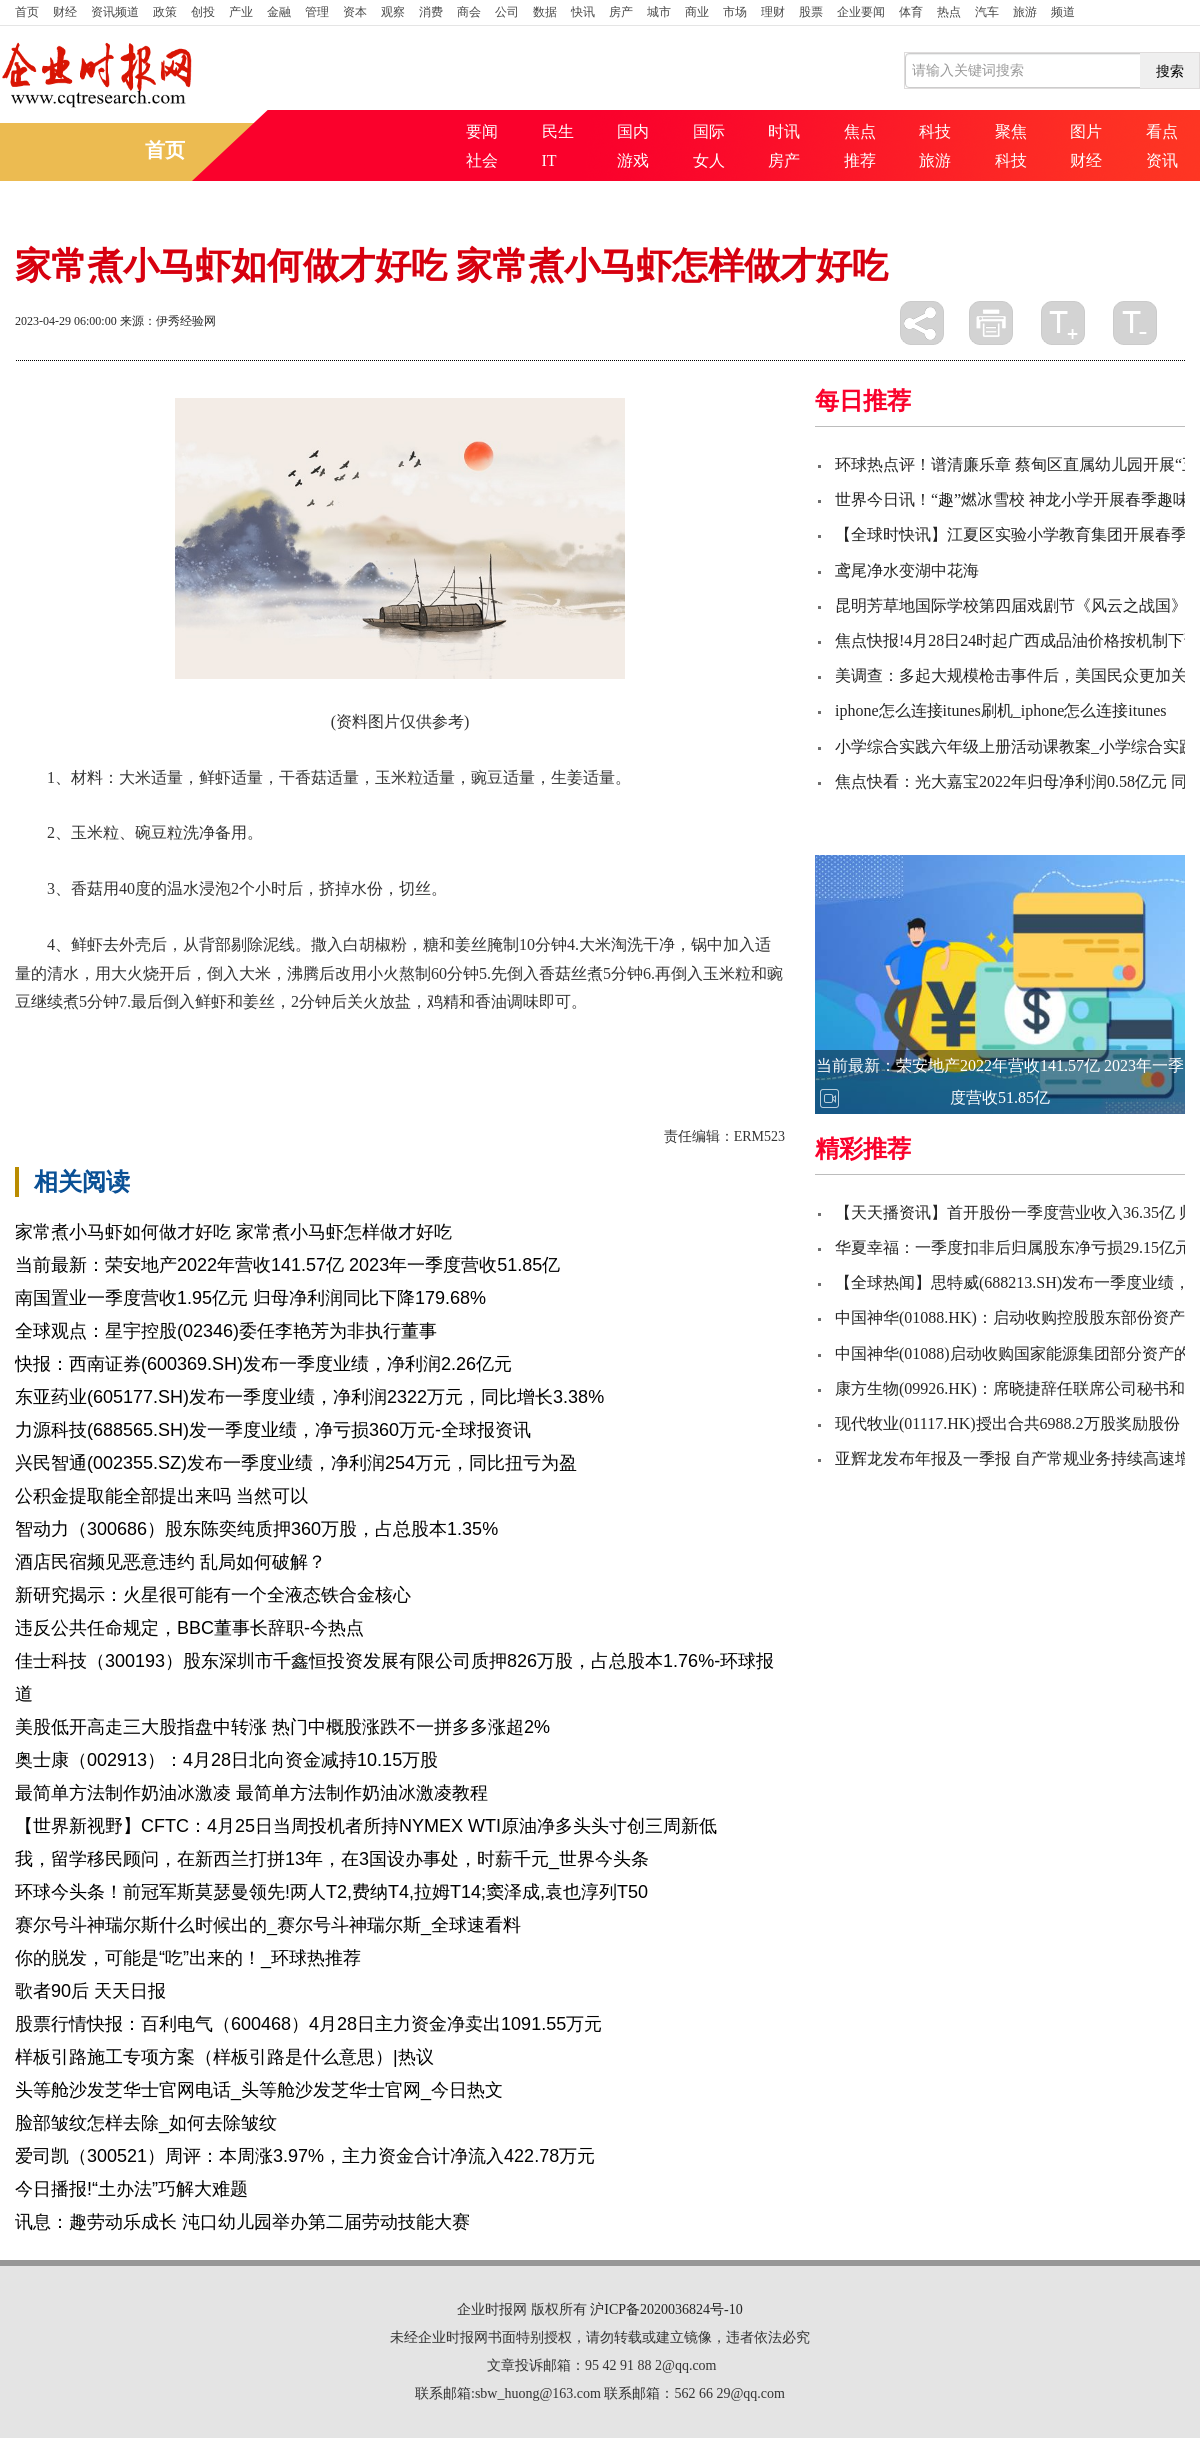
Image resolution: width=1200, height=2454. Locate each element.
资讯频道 (115, 12)
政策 (165, 12)
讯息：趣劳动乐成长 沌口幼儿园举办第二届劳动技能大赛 (242, 2222)
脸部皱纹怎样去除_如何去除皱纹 (146, 2123)
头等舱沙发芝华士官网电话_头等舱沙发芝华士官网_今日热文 (259, 2090)
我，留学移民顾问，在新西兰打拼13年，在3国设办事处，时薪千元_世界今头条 (332, 1859)
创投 (203, 12)
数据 (545, 12)
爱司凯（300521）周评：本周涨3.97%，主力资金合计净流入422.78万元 (305, 2156)
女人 (709, 160)
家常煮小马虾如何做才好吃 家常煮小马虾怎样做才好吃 (233, 1232)
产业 (241, 12)
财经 (65, 12)
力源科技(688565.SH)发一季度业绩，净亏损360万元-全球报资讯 (273, 1430)
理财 (773, 12)
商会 (469, 12)
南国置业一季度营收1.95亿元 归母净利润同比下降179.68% (250, 1298)
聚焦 (1011, 131)
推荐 (860, 160)
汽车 (987, 12)
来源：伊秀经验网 (168, 321)
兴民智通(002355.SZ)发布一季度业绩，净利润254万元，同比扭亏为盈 (296, 1463)
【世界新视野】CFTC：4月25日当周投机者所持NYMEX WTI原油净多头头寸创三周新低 (366, 1826)
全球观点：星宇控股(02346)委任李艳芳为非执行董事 (226, 1331)
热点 (949, 12)
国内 (633, 131)
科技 (935, 131)
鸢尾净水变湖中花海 (907, 570)
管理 (317, 12)
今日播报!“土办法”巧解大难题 (131, 2189)
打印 (991, 323)
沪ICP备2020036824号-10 (666, 2309)
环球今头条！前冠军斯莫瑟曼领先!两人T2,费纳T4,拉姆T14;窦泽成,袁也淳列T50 (331, 1892)
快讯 (583, 12)
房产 (621, 12)
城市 (659, 12)
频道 (1063, 12)
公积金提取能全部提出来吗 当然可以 (161, 1496)
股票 (811, 12)
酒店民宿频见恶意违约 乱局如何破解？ (170, 1562)
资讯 (1162, 160)
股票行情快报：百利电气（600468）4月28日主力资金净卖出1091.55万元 (308, 2024)
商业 (697, 12)
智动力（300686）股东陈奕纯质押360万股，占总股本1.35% (256, 1529)
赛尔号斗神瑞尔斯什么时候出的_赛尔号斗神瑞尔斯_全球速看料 (268, 1925)
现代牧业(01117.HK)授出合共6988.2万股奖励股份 (1007, 1423)
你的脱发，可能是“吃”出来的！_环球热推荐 (188, 1958)
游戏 (633, 160)
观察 (393, 12)
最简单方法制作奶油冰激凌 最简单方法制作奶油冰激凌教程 (251, 1793)
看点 (1162, 131)
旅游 (1025, 12)
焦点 (860, 131)
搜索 (1170, 71)
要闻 (482, 131)
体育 (911, 12)
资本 (355, 12)
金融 (279, 12)
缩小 (1135, 323)
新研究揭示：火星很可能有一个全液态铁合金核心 (213, 1595)
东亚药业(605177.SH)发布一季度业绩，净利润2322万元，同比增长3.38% (309, 1397)
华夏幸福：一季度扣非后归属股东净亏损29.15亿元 (1013, 1247)
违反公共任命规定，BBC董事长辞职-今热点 (189, 1628)
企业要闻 (861, 12)
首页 (27, 12)
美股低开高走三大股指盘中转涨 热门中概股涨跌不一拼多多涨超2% (282, 1727)
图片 (1086, 131)
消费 (431, 12)
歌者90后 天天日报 (90, 1991)
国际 (709, 131)
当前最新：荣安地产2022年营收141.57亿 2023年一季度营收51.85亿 (287, 1265)
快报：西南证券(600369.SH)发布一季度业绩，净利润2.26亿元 (263, 1364)
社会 (482, 160)
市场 (735, 12)
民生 (558, 131)
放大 (1063, 323)
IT (549, 160)
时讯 (784, 131)
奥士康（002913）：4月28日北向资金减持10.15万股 (226, 1760)
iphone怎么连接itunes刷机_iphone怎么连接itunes (1001, 710)
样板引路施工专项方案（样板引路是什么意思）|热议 (224, 2057)
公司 (507, 12)
